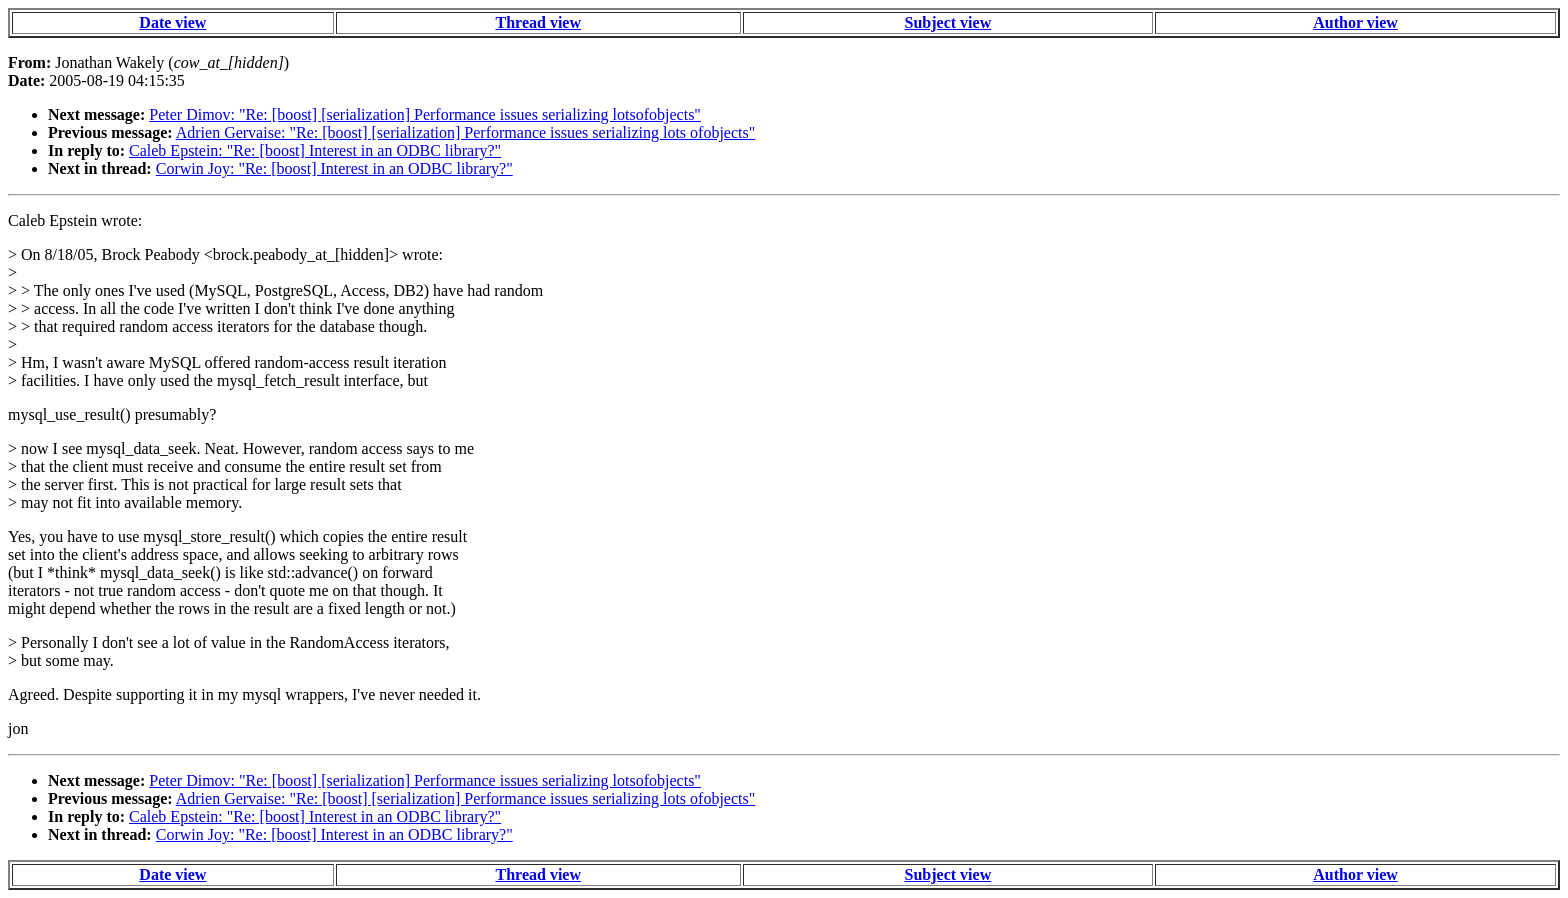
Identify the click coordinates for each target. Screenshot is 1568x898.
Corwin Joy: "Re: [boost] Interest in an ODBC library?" (334, 168)
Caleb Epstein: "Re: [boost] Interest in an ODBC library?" (315, 150)
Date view (172, 22)
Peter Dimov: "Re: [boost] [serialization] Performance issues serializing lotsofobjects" (425, 114)
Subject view (948, 22)
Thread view (538, 22)
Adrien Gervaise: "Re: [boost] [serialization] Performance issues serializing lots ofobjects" (466, 132)
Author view (1355, 22)
